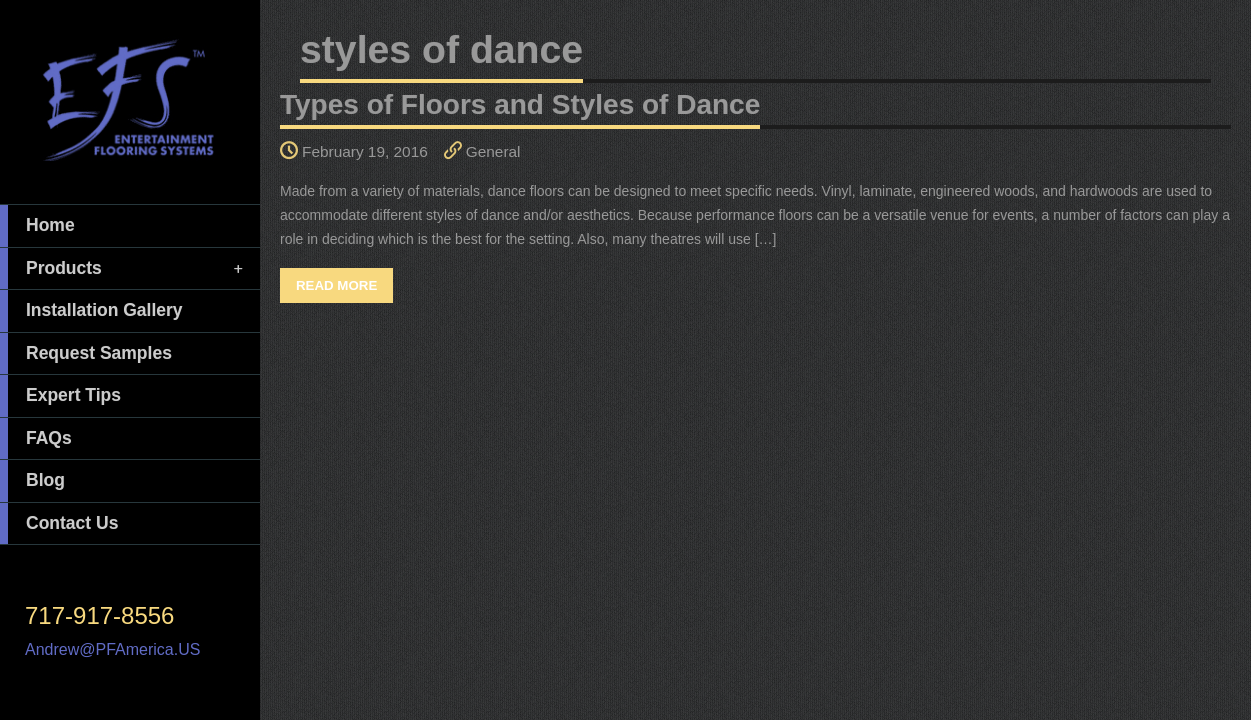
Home (37, 226)
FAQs (36, 439)
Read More (336, 285)
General (493, 151)
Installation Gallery (91, 311)
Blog (32, 481)
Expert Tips (60, 396)
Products (123, 269)
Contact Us (59, 524)
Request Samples (86, 354)
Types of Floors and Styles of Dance (520, 104)
